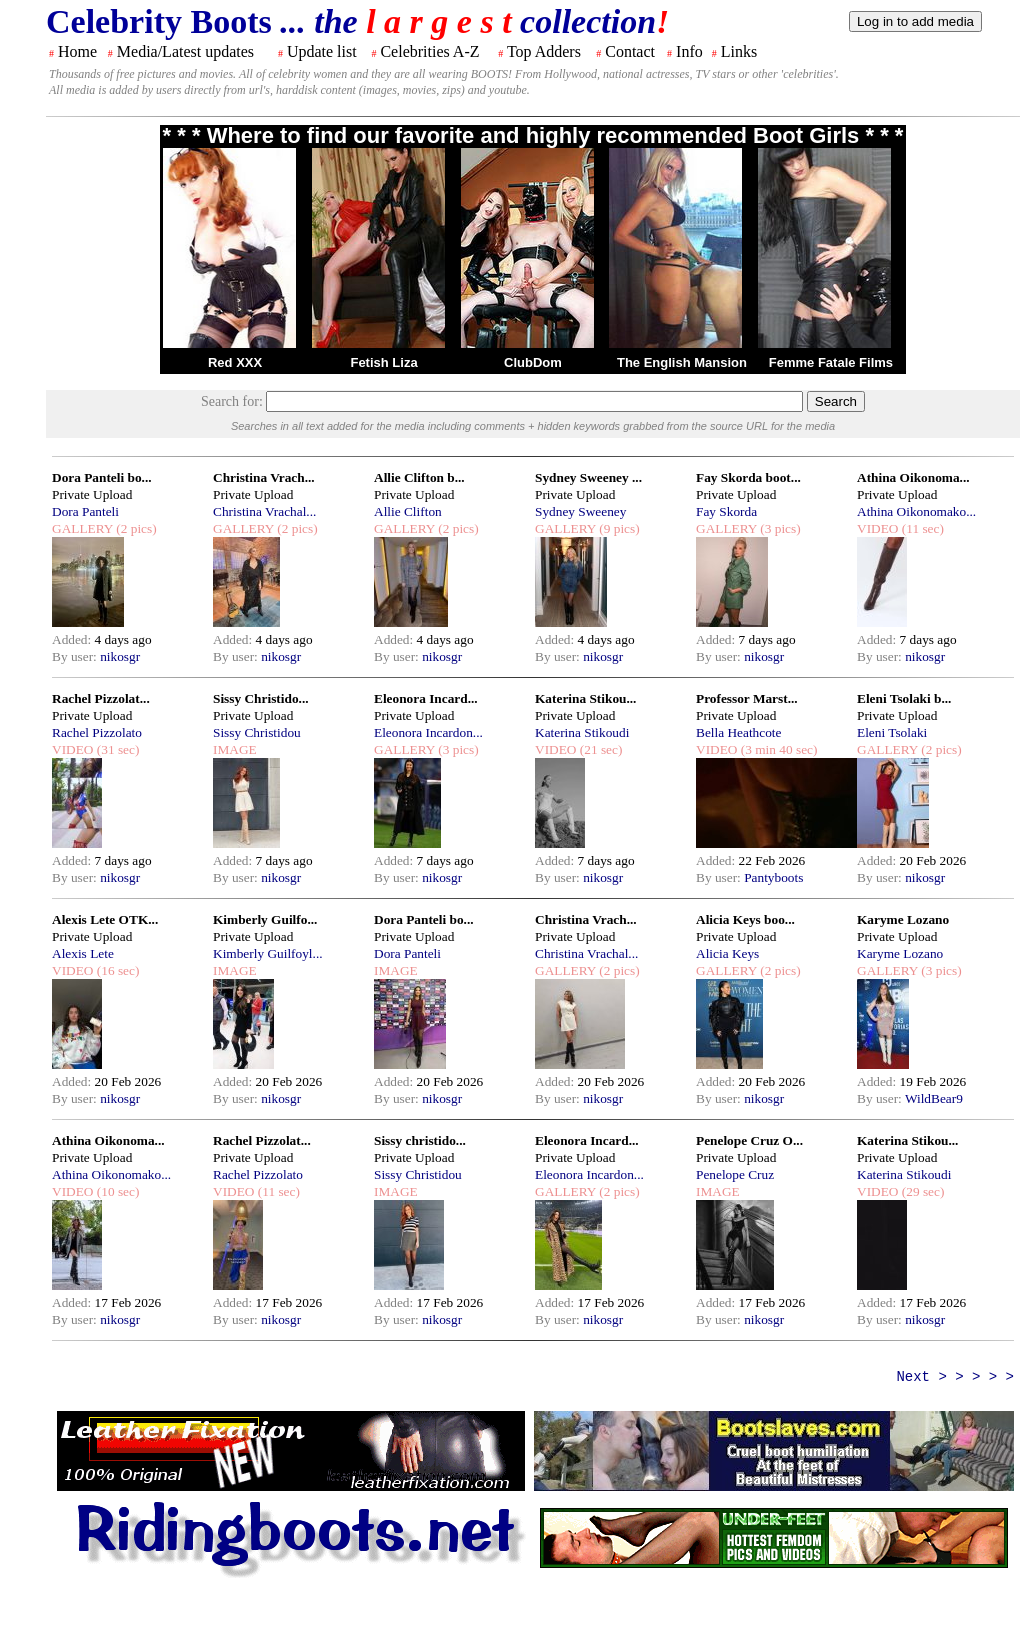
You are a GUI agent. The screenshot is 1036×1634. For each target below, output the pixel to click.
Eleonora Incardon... (428, 732)
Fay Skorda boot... (748, 477)
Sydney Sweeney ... (588, 477)
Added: (73, 639)
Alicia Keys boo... (745, 919)
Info (689, 51)
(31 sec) (116, 749)
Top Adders (544, 51)
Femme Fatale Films (831, 362)
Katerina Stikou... (585, 698)
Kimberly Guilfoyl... (268, 953)
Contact (630, 51)
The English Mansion (682, 362)
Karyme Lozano (903, 919)
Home (77, 51)
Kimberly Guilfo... (265, 919)
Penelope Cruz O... (749, 1140)
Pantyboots (773, 877)
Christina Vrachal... (264, 511)
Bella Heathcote (738, 732)
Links (739, 51)
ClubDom (533, 362)
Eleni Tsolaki (892, 732)
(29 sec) (921, 1191)
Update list (322, 51)
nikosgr (120, 656)
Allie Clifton (408, 511)
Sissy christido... (420, 1140)
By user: (76, 656)
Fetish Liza (383, 362)
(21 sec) (599, 749)
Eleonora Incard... (426, 698)
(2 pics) (135, 528)
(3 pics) (779, 528)
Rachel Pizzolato (97, 732)
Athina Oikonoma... (913, 477)
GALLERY (82, 528)
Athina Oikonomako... (916, 511)
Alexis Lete (83, 953)
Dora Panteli (85, 511)
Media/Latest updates (185, 51)
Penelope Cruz (735, 1174)
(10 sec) (116, 1191)
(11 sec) (920, 528)
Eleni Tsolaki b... (904, 698)
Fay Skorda (726, 511)
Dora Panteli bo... (102, 477)
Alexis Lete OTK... (105, 919)
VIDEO (877, 528)
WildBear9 (934, 1098)
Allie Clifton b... (419, 477)
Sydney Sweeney (580, 511)
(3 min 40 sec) (777, 749)
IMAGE (235, 749)
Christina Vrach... (264, 477)
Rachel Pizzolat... (101, 698)
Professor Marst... (747, 698)
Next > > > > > (955, 1377)
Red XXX (235, 362)
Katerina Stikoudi (582, 732)
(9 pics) (618, 528)
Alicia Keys (727, 953)
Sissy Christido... (261, 698)
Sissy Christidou (257, 732)
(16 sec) (116, 970)
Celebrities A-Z (429, 51)
